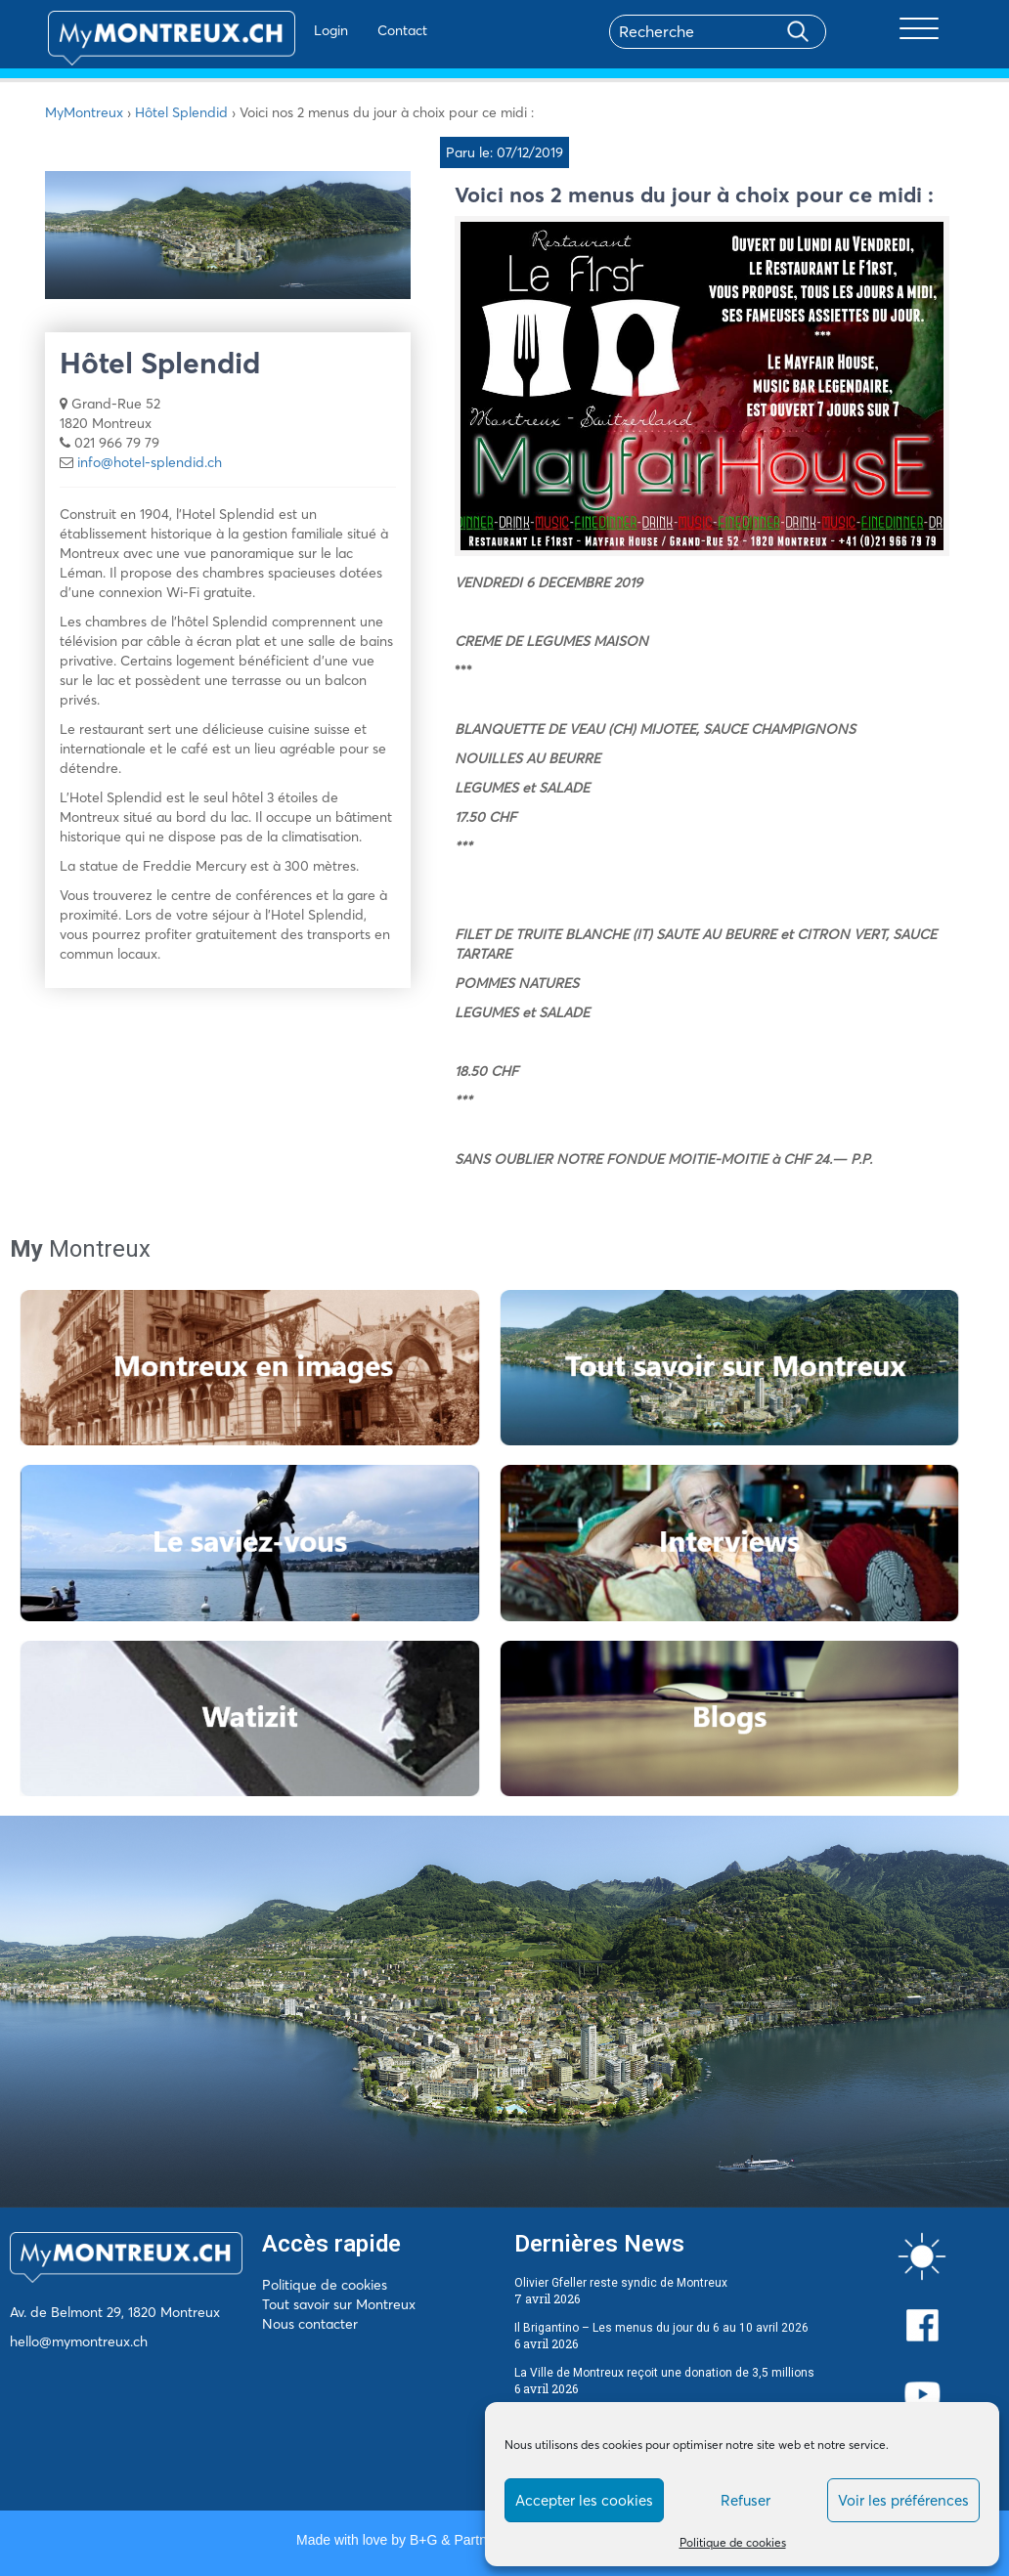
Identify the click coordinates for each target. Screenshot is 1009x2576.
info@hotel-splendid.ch (149, 462)
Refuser (745, 2500)
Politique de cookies (733, 2542)
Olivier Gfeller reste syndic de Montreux (620, 2283)
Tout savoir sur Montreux (339, 2304)
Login (285, 30)
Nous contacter (310, 2324)
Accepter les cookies (584, 2500)
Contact (356, 30)
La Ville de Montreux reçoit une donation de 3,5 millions (664, 2373)
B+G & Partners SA (468, 2540)
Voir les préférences (903, 2500)
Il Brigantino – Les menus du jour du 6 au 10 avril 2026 (661, 2328)
